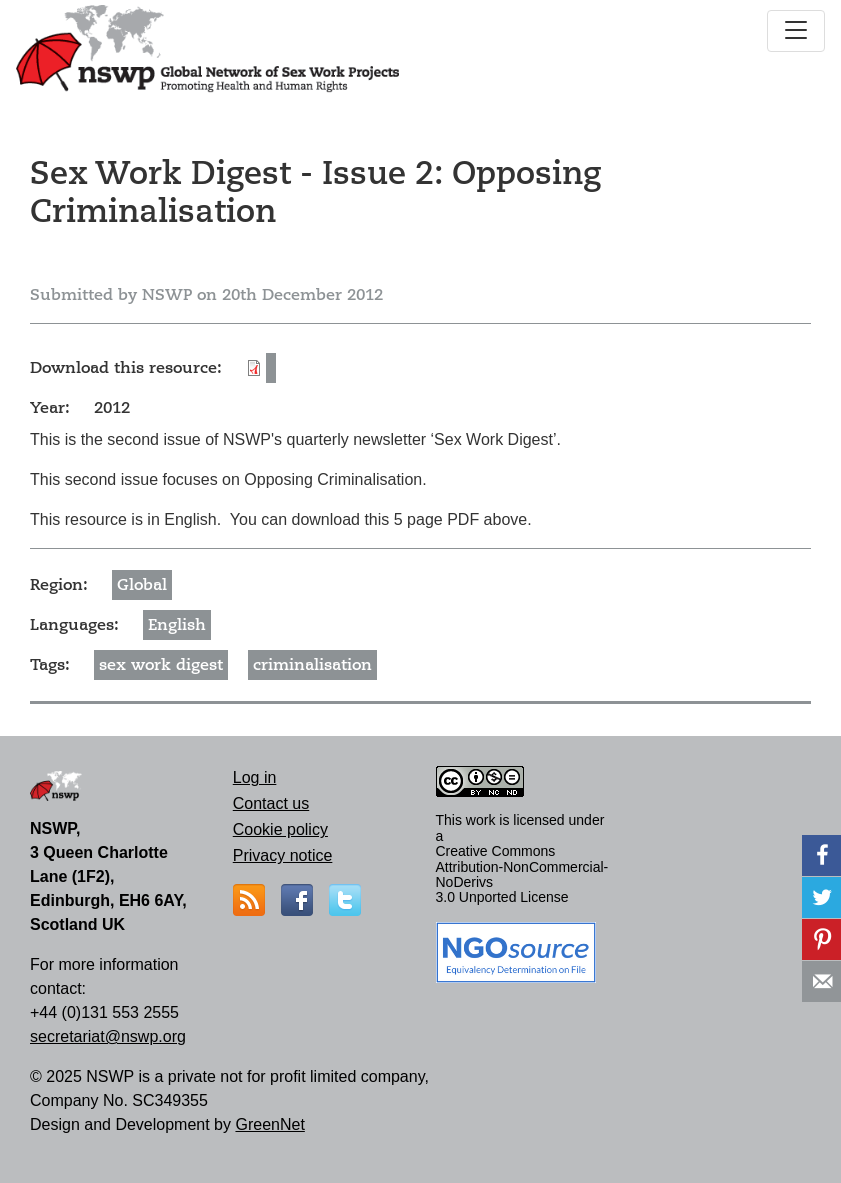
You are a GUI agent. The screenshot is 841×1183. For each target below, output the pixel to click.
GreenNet (269, 1124)
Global (142, 585)
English (177, 625)
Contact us (271, 803)
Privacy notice (283, 855)
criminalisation (312, 665)
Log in (255, 777)
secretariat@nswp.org (108, 1036)
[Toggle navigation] (796, 31)
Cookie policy (280, 829)
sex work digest (161, 665)
